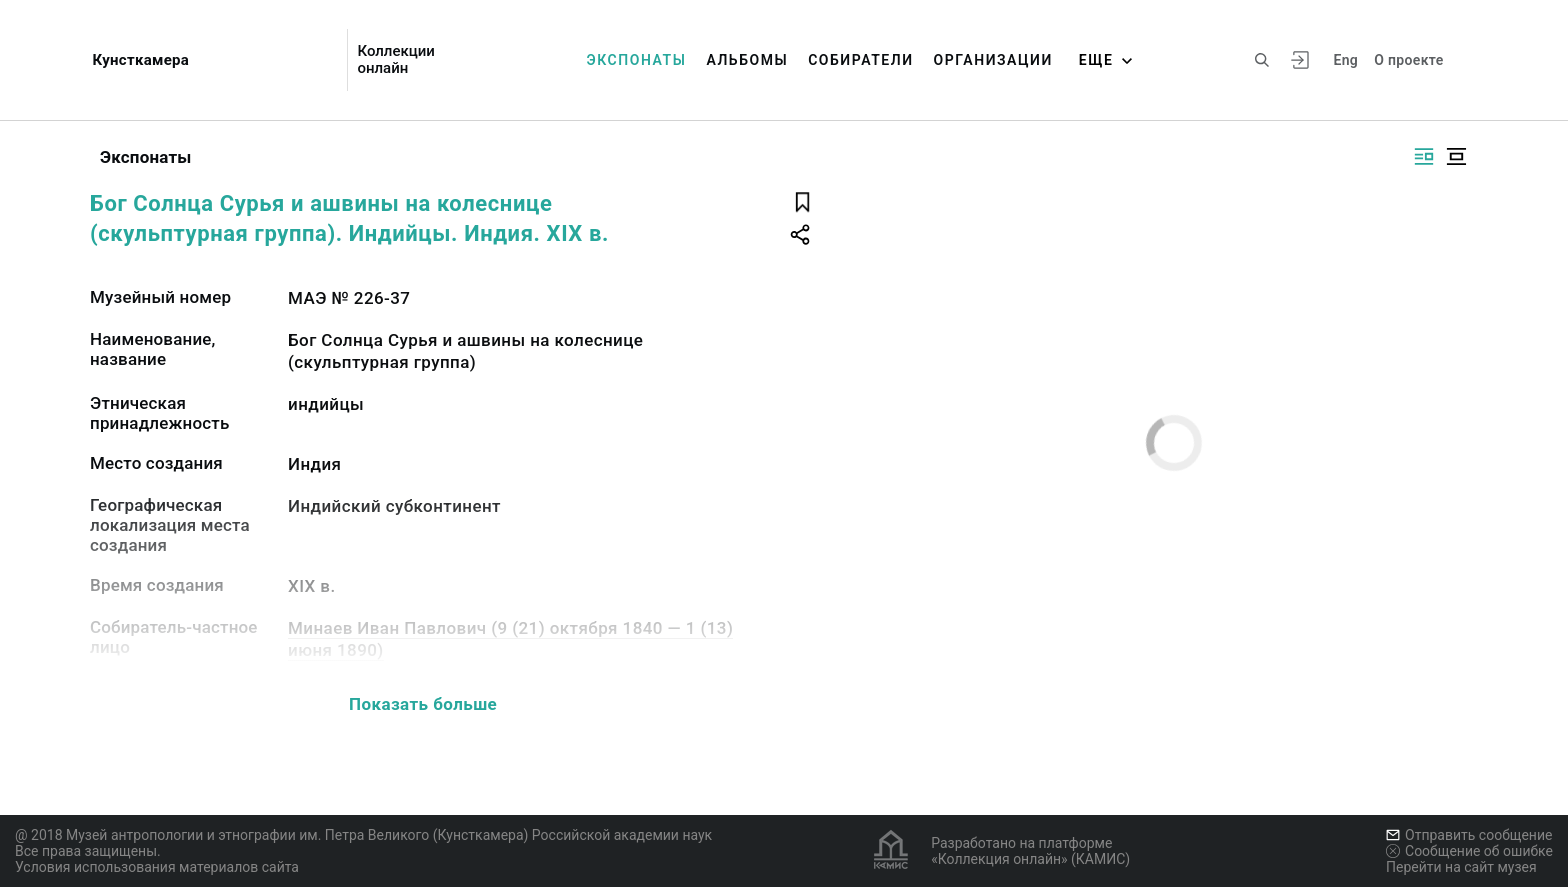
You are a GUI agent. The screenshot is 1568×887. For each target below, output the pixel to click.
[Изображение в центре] (1456, 156)
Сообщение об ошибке (1469, 851)
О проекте (1408, 60)
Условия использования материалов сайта (157, 867)
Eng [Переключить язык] (1345, 60)
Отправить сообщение (1469, 835)
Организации (993, 60)
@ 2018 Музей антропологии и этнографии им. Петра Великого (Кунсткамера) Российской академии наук (363, 835)
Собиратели (860, 60)
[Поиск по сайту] (1262, 60)
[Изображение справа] (1424, 156)
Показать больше (423, 704)
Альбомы (747, 60)
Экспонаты (637, 60)
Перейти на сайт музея (1461, 867)
